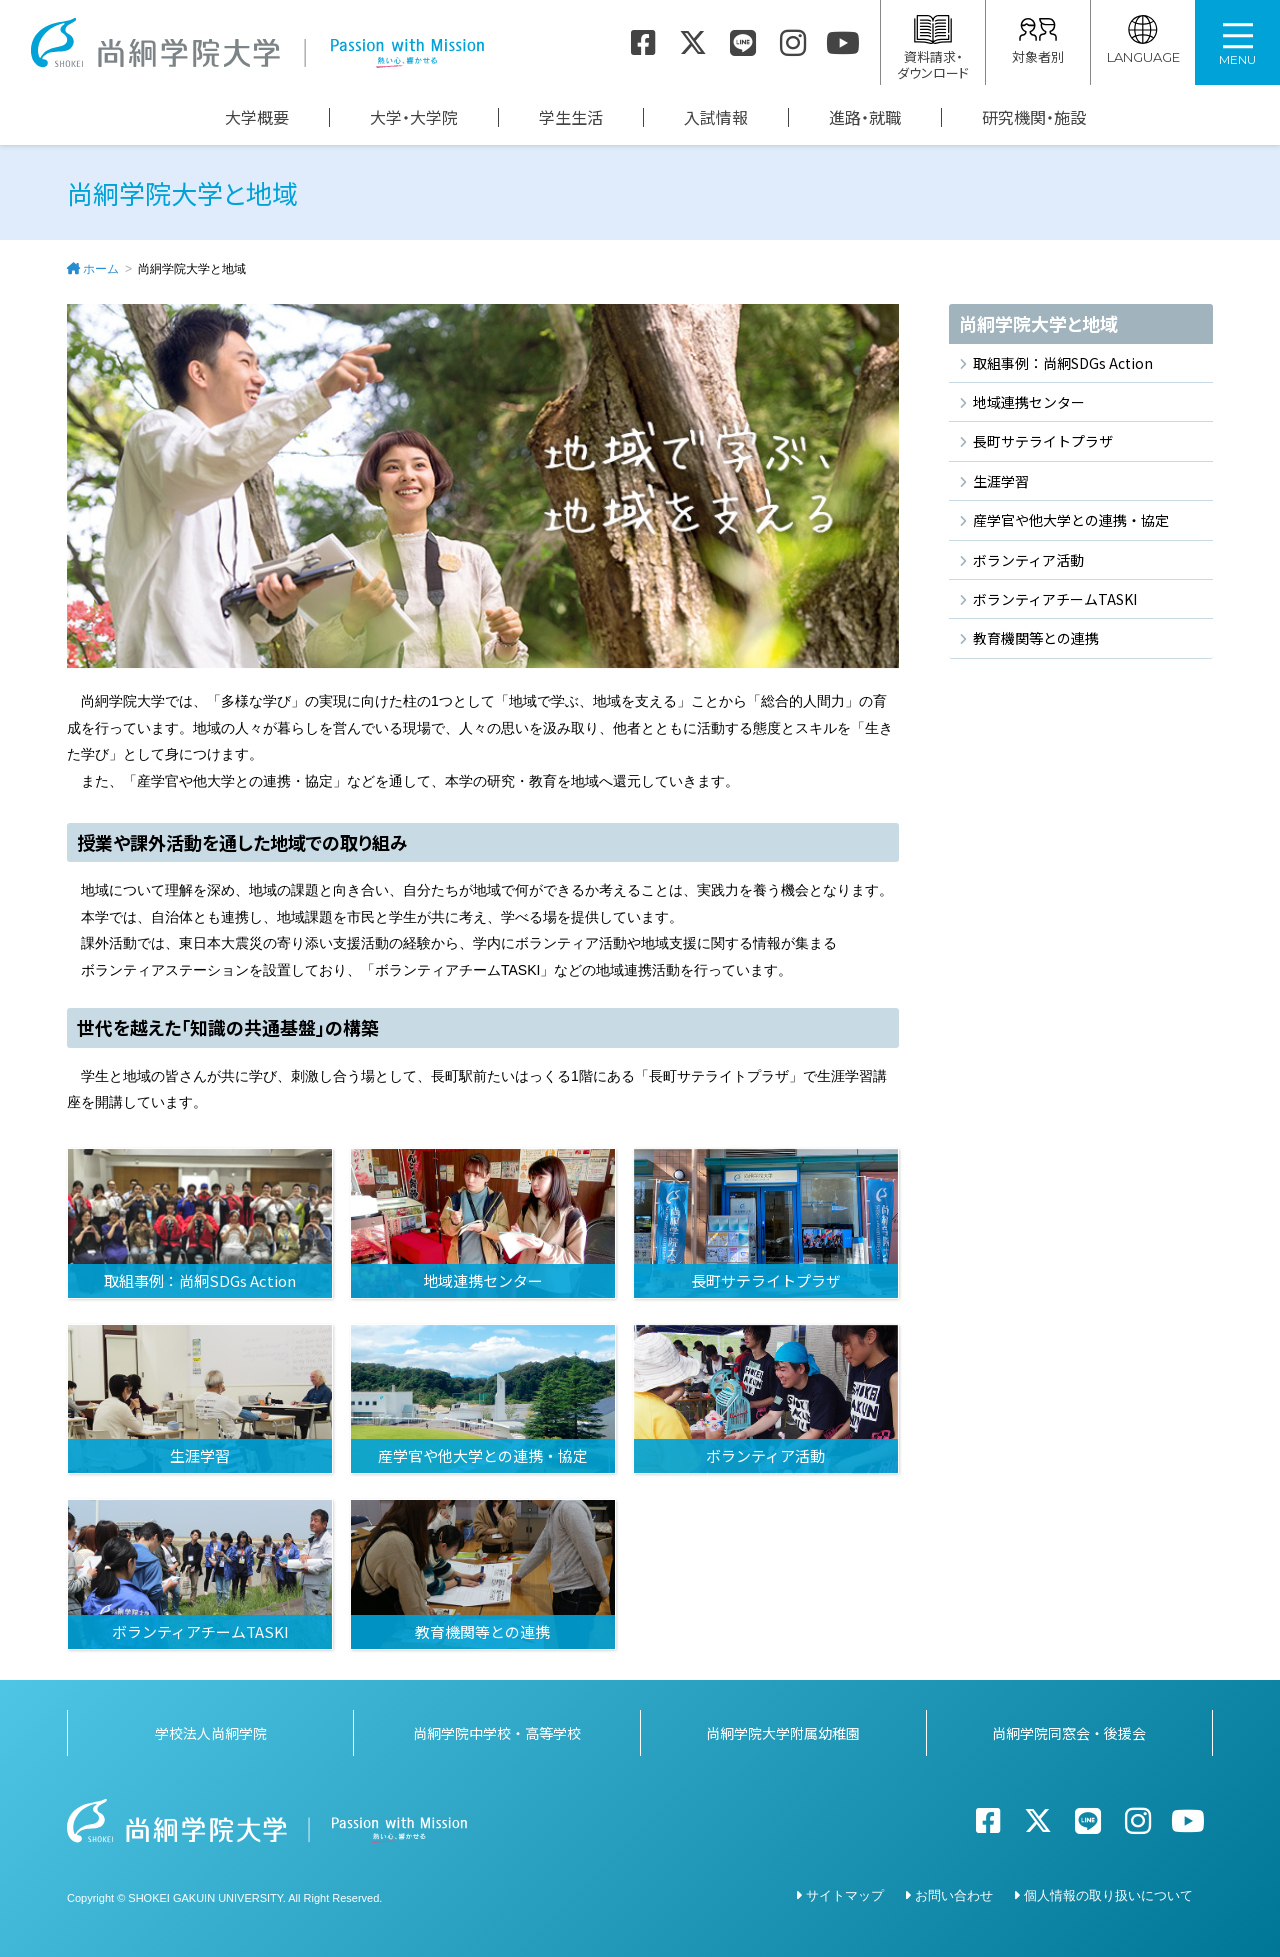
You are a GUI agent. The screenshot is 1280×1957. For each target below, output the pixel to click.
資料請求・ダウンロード (933, 48)
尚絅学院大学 (257, 43)
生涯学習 (1001, 481)
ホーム (101, 269)
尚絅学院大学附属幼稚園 (783, 1733)
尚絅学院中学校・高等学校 (497, 1733)
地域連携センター (1029, 402)
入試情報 (716, 117)
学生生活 (571, 117)
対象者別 (1038, 40)
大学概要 (257, 117)
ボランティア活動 (1028, 560)
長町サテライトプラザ (1043, 441)
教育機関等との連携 (1036, 638)
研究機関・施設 (1034, 117)
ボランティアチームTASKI (1055, 599)
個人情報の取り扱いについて (1108, 1895)
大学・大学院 (414, 117)
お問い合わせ (954, 1895)
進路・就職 (865, 117)
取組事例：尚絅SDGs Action (1063, 363)
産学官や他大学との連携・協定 (1071, 520)
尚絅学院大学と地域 (1038, 323)
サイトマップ (845, 1895)
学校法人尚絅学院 (211, 1733)
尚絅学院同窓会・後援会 (1069, 1733)
